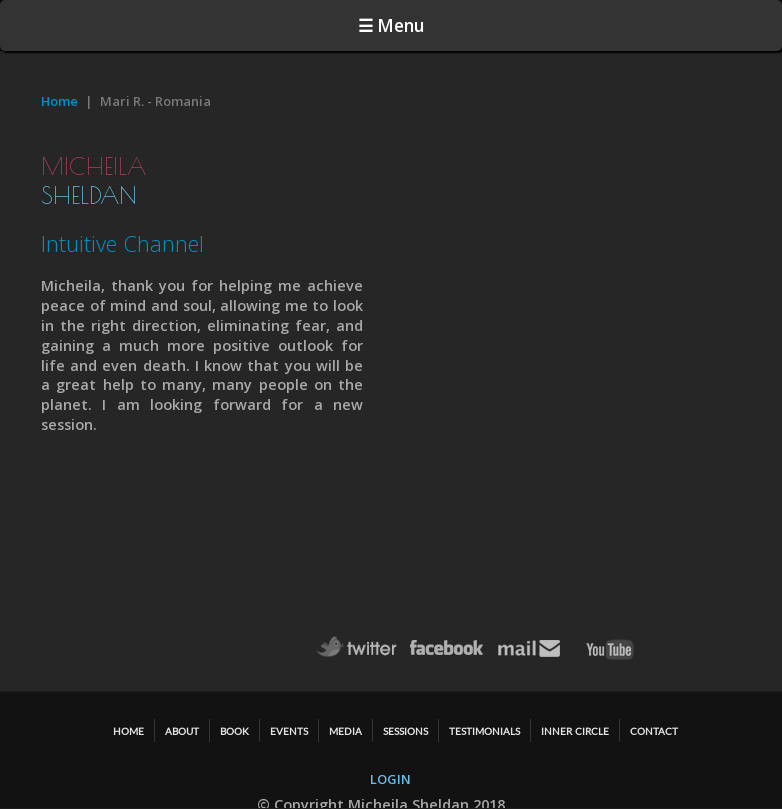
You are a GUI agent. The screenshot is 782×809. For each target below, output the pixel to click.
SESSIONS (405, 731)
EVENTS (289, 731)
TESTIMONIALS (484, 731)
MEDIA (345, 731)
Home (59, 101)
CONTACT (654, 731)
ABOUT (182, 731)
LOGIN (390, 779)
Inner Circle (575, 731)
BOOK (234, 731)
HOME (128, 731)
